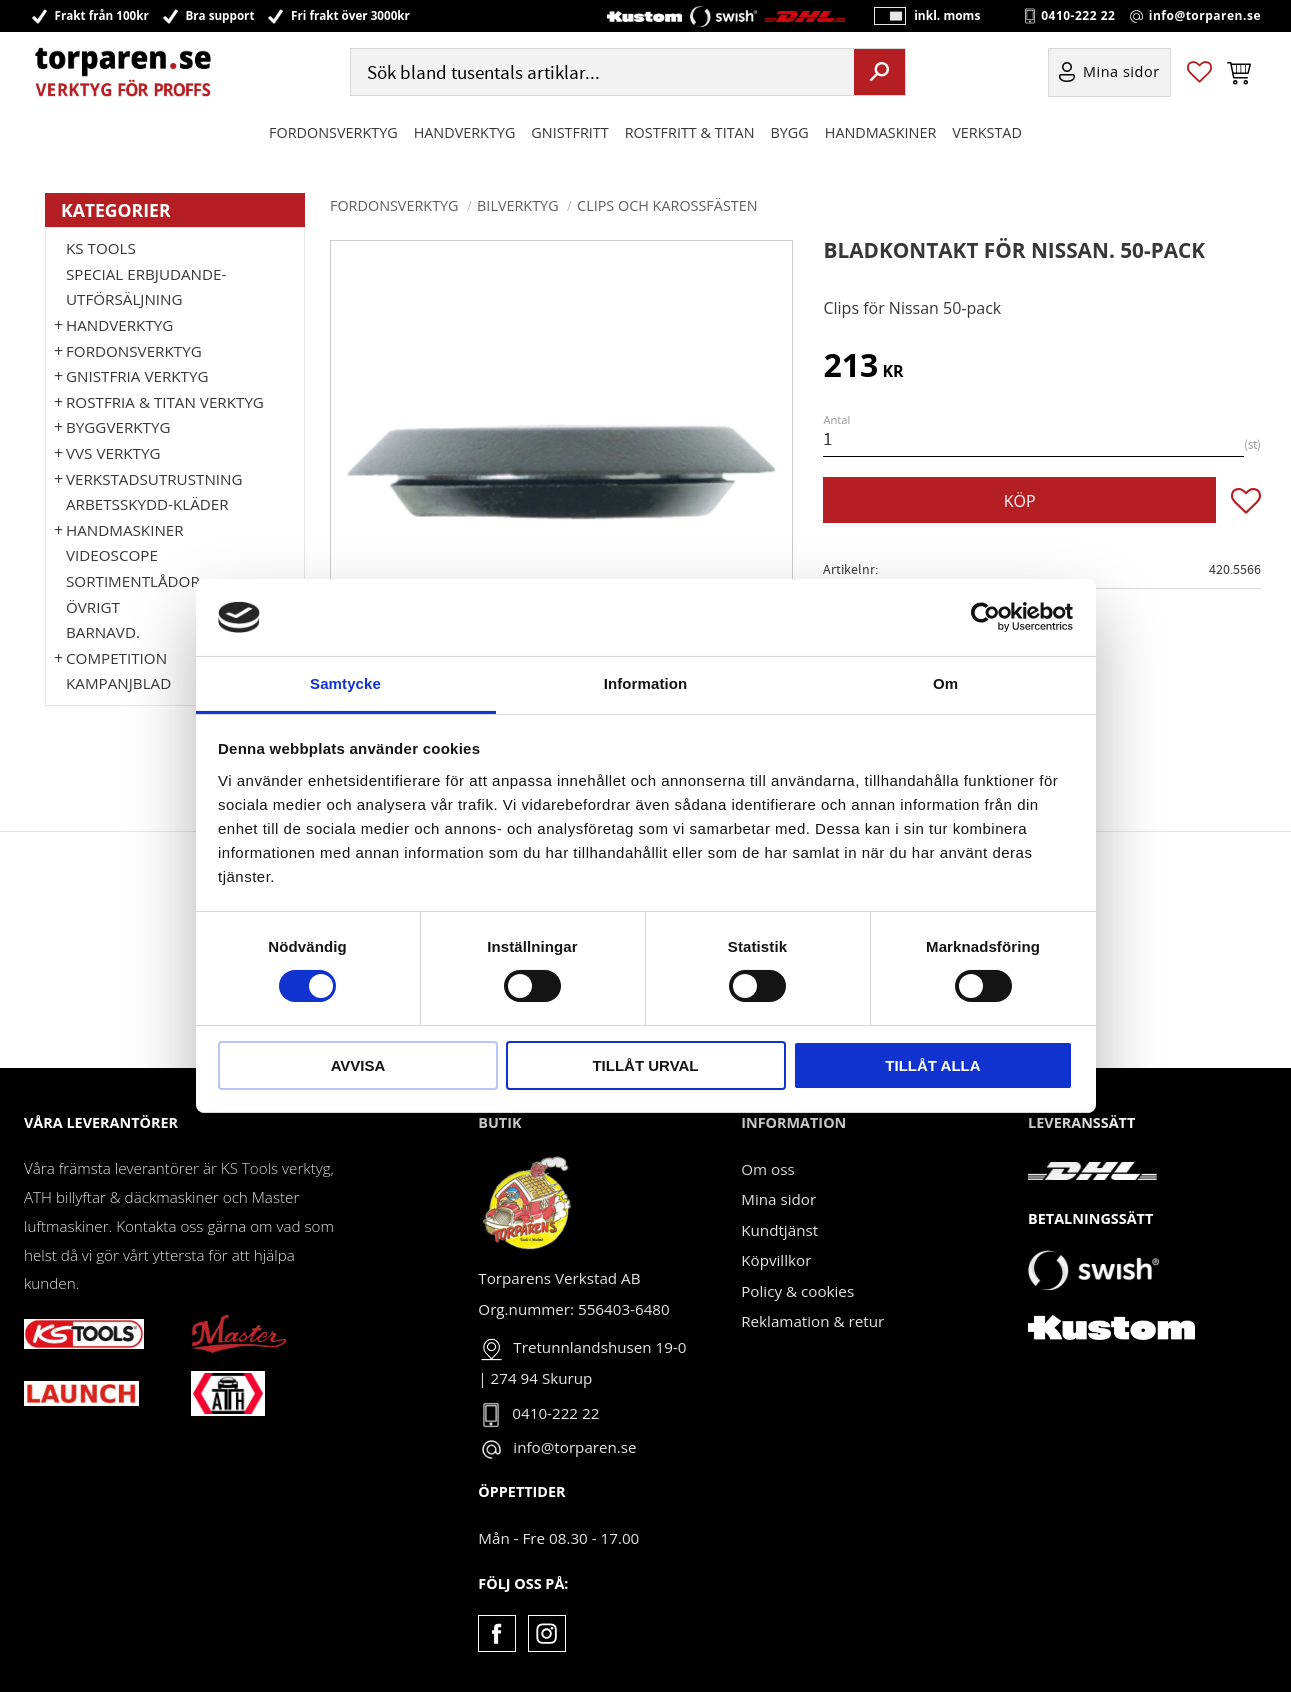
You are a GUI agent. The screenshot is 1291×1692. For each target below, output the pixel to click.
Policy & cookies (797, 1291)
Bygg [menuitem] (790, 133)
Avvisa (358, 1065)
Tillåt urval (645, 1065)
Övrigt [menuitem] (93, 607)
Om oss (767, 1169)
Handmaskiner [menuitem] (880, 133)
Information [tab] (646, 683)
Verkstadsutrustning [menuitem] (154, 479)
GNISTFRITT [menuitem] (569, 133)
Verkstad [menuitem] (987, 133)
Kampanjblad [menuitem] (118, 683)
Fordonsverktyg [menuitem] (333, 133)
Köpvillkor (776, 1260)
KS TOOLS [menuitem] (101, 248)
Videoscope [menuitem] (112, 555)
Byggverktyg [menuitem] (118, 427)
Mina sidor (778, 1199)
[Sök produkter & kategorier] (600, 73)
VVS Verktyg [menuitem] (113, 453)
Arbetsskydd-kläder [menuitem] (147, 504)
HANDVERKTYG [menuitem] (465, 133)
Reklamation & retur (812, 1321)
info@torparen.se (1205, 16)
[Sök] (879, 73)
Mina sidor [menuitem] (1121, 73)
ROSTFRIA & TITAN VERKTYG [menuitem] (165, 402)
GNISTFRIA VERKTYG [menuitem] (137, 376)
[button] (1199, 73)
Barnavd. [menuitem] (103, 632)
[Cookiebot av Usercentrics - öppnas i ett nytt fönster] (985, 617)
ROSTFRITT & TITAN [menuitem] (690, 133)
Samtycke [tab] (345, 683)
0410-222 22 (1078, 16)
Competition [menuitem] (116, 658)
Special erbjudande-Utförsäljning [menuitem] (146, 287)
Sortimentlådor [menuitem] (133, 581)
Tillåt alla (932, 1065)
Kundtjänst (779, 1230)
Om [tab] (945, 683)
